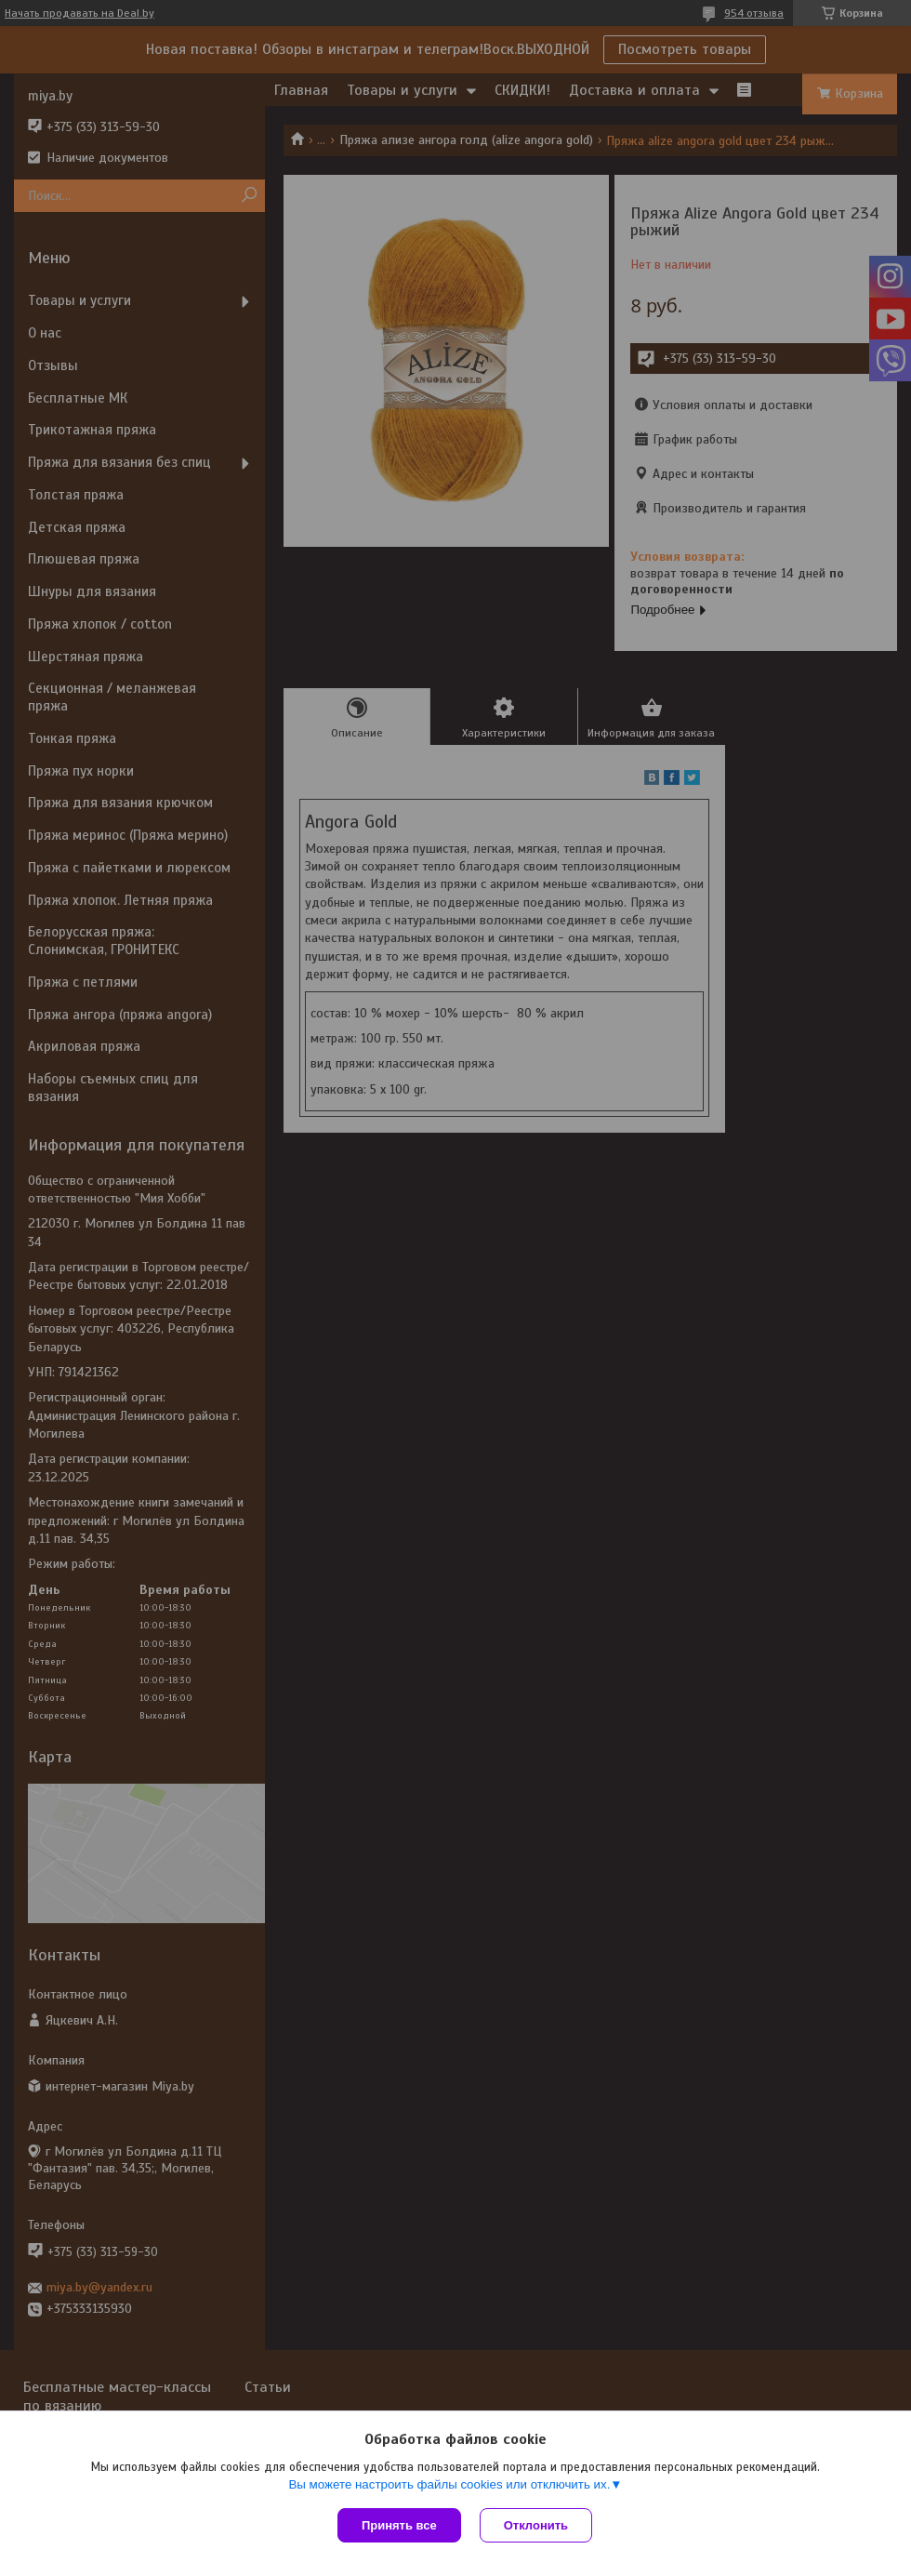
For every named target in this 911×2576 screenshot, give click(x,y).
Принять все (399, 2525)
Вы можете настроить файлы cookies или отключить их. (449, 2484)
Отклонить (536, 2525)
